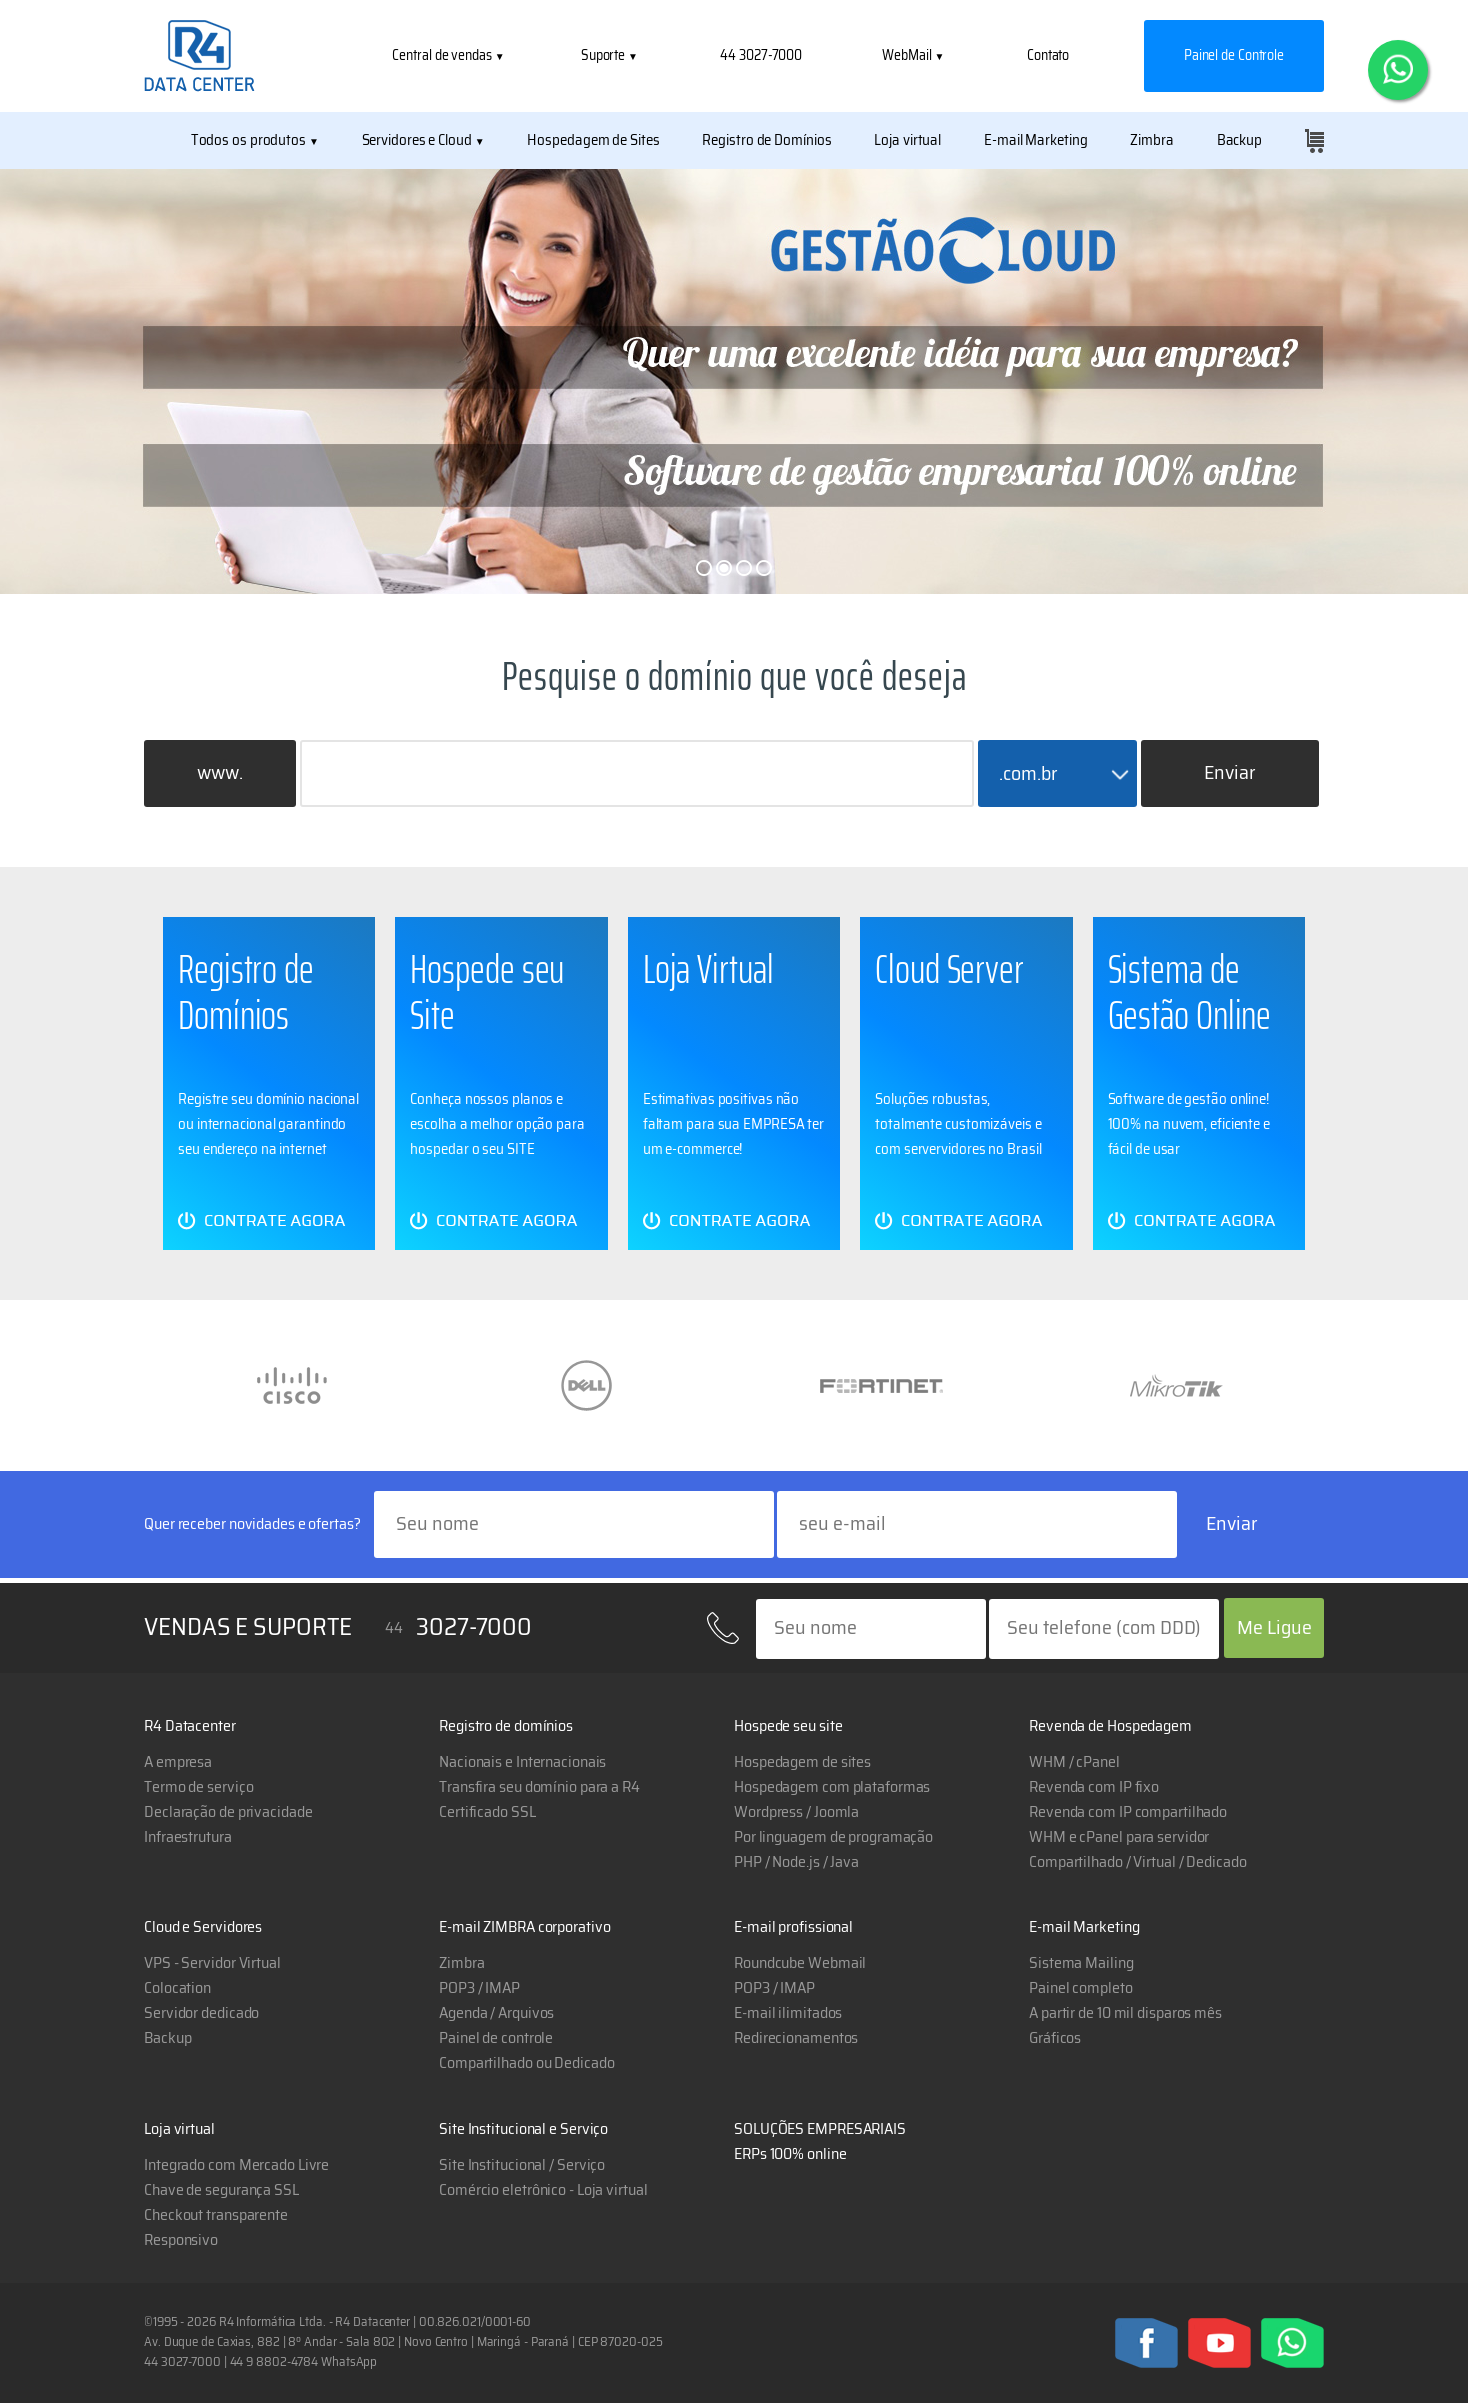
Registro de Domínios (766, 140)
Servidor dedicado (201, 2013)
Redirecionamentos (796, 2038)
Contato (1048, 56)
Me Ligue (1274, 1628)
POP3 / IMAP (774, 1988)
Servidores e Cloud (417, 140)
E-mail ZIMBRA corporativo (525, 1927)
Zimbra (1151, 140)
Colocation (177, 1988)
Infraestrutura (188, 1837)
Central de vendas (443, 56)
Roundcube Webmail (800, 1963)
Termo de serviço (198, 1787)
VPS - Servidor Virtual (212, 1963)
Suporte (604, 56)
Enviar (1230, 773)
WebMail (908, 56)
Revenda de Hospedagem (1110, 1726)
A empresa (178, 1762)
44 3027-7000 (761, 56)
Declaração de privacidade (228, 1812)
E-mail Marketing (1035, 140)
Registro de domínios (506, 1726)
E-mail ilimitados (788, 2013)
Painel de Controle (1234, 56)
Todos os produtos (248, 140)
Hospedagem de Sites (593, 140)
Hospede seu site (788, 1726)
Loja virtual (907, 140)
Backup (1239, 140)
